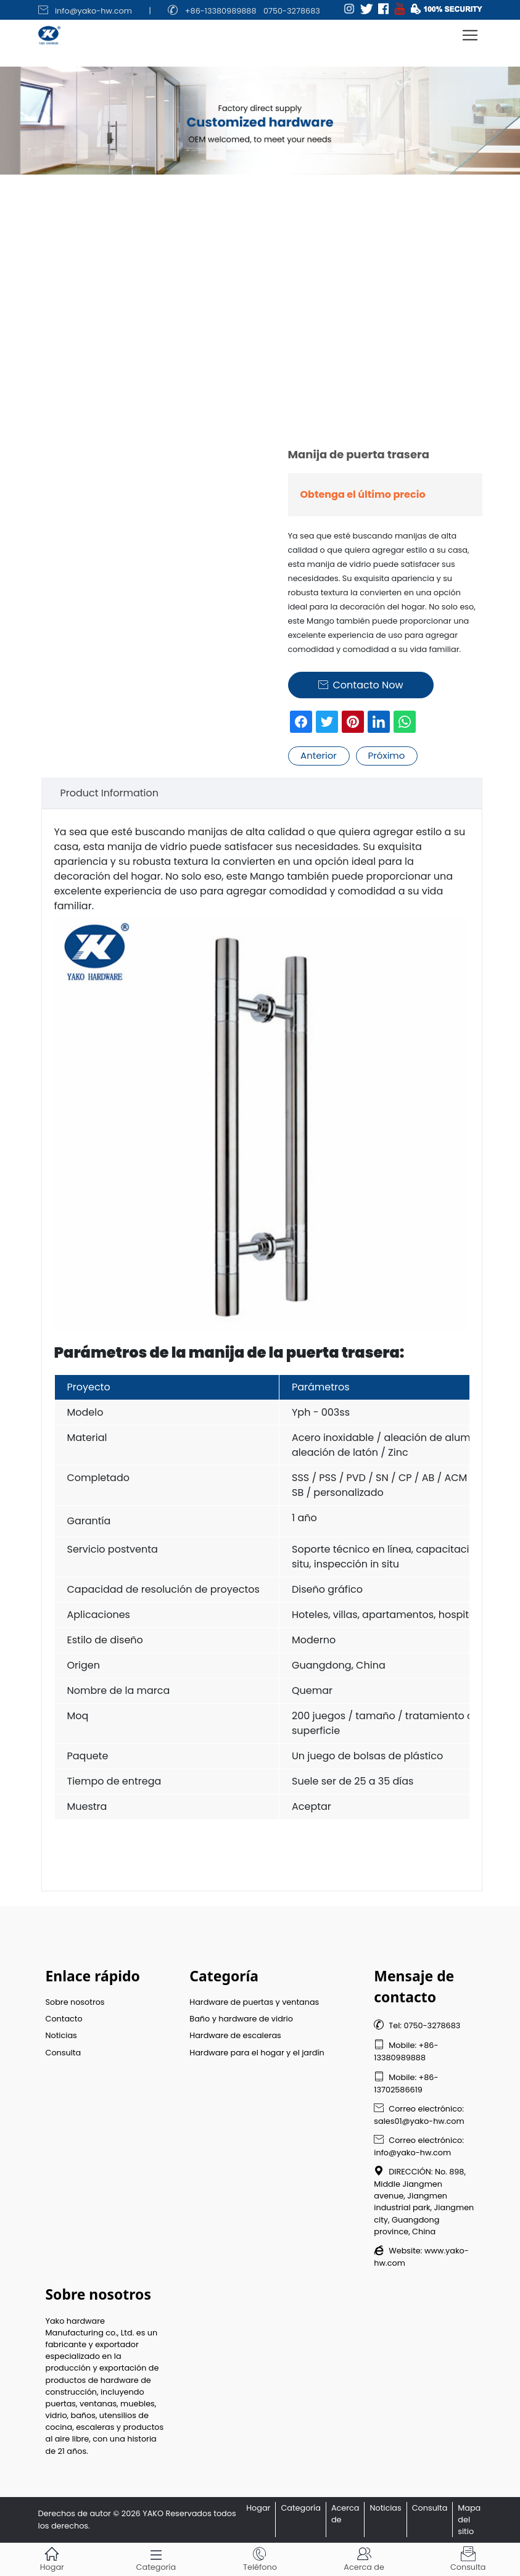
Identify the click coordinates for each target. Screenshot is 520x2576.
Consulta (63, 2052)
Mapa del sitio (469, 2520)
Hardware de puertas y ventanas (254, 2002)
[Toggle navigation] (470, 35)
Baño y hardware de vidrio (241, 2018)
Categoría (301, 2508)
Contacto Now (360, 685)
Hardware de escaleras (235, 2035)
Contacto (64, 2018)
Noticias (61, 2035)
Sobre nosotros (75, 2002)
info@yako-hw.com (93, 11)
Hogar (258, 2508)
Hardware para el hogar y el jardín (256, 2052)
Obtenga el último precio (363, 494)
